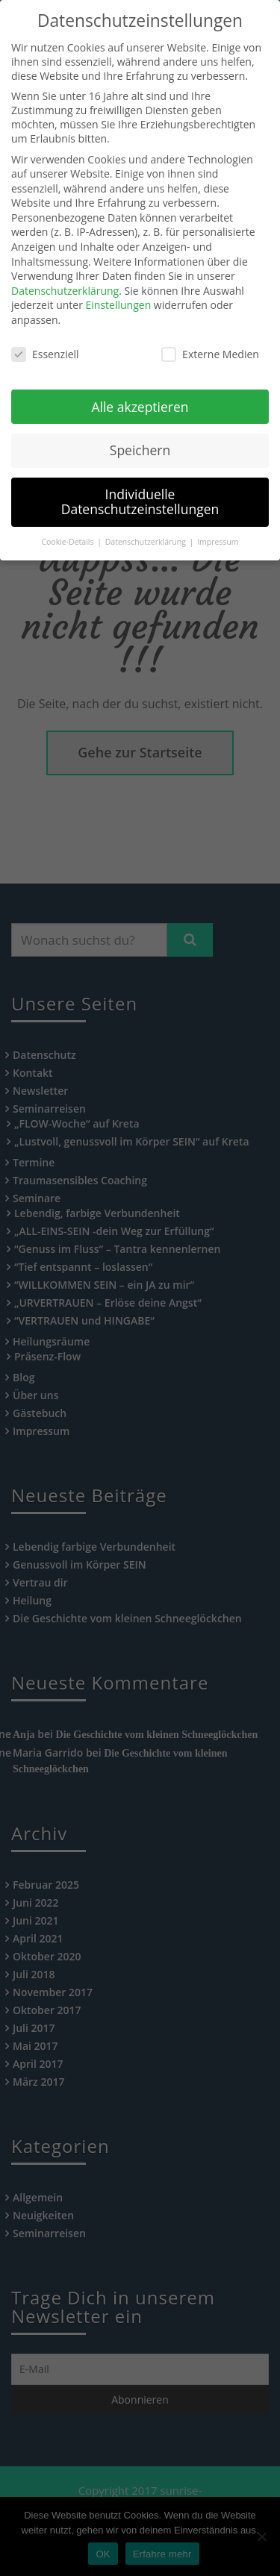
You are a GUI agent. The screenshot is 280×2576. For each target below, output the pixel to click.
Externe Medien (210, 335)
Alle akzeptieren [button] (139, 387)
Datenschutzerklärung (65, 271)
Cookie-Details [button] (68, 522)
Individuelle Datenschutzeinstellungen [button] (140, 482)
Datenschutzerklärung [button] (146, 522)
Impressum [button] (217, 522)
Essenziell (45, 335)
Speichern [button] (140, 431)
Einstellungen (119, 286)
